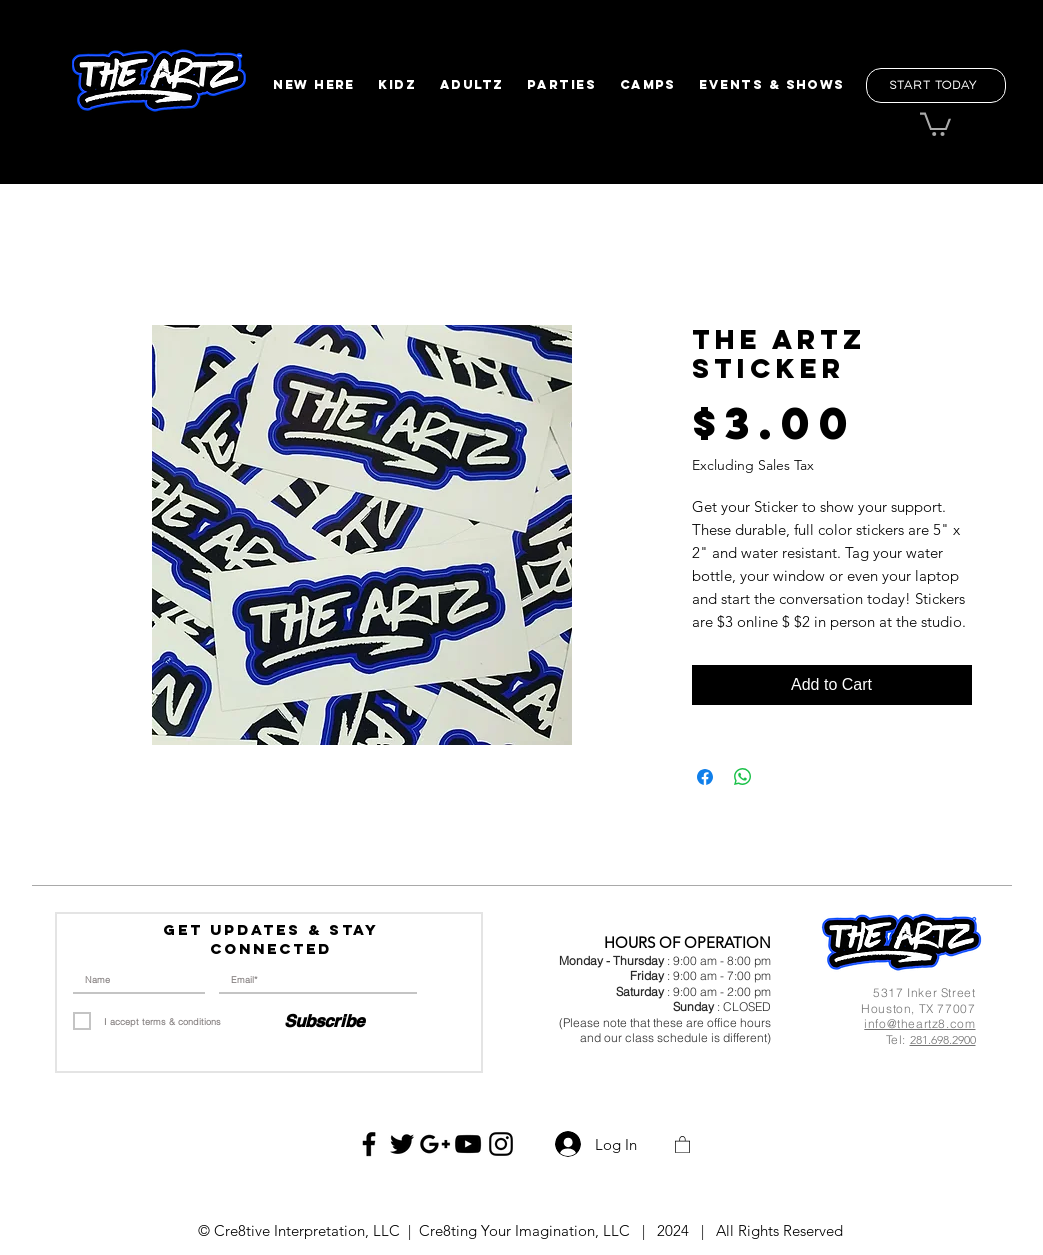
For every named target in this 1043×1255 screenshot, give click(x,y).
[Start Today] (936, 85)
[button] (314, 85)
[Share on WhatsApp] (743, 777)
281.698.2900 (943, 1039)
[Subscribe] (324, 1022)
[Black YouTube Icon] (468, 1144)
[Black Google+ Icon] (435, 1144)
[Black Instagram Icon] (501, 1144)
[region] (158, 81)
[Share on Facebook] (705, 777)
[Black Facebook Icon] (369, 1144)
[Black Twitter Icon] (402, 1144)
